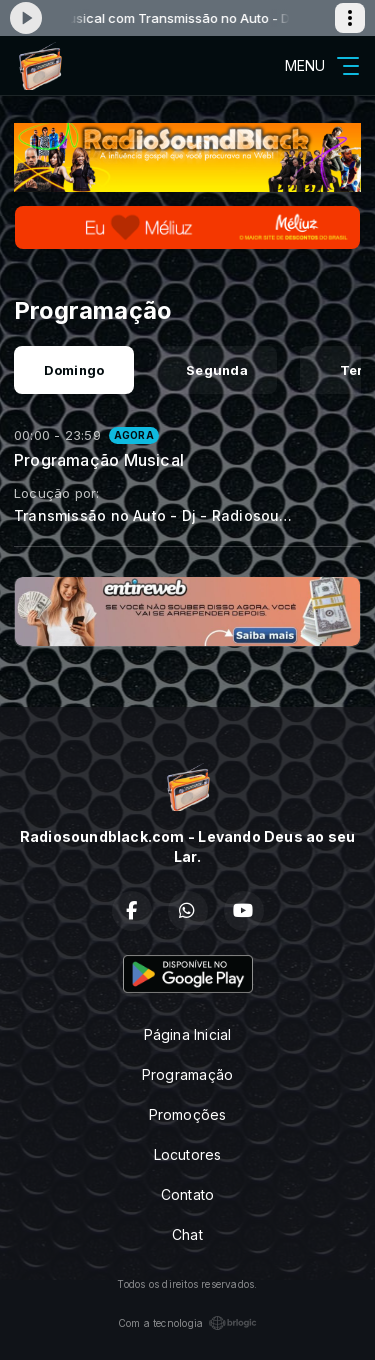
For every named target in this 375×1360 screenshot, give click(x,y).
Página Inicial (188, 1034)
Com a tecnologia (187, 1323)
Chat (187, 1234)
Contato (187, 1194)
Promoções (188, 1114)
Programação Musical (99, 460)
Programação (187, 1074)
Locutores (188, 1154)
